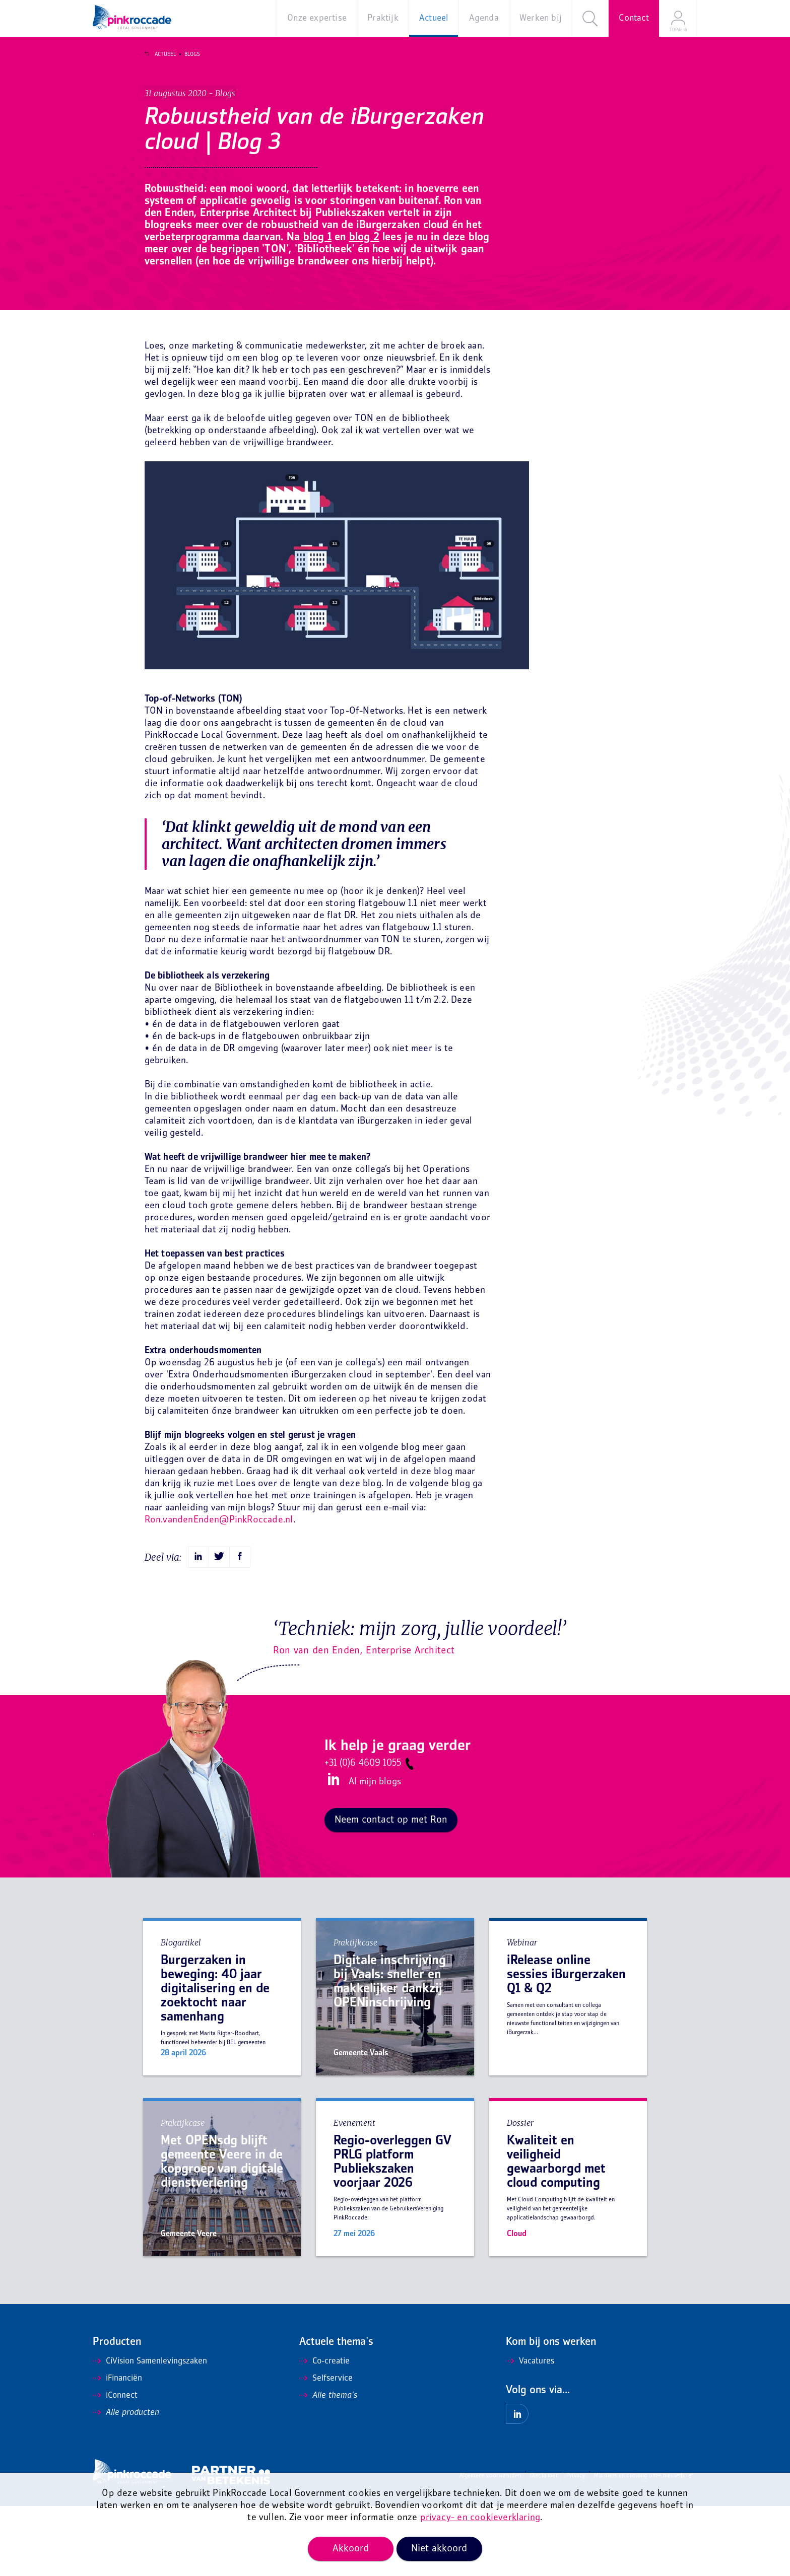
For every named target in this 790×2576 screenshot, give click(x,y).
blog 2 (450, 289)
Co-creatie (324, 2431)
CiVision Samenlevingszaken (150, 2431)
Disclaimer (544, 2546)
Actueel (160, 54)
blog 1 (399, 289)
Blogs (187, 54)
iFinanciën (117, 2449)
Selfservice (326, 2449)
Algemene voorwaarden (490, 2546)
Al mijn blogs (375, 1852)
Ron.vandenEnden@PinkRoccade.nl (219, 1590)
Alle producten (126, 2483)
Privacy (575, 2546)
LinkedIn (332, 1850)
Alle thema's (328, 2466)
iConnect (115, 2466)
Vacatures (530, 2431)
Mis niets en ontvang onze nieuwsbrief (643, 2546)
